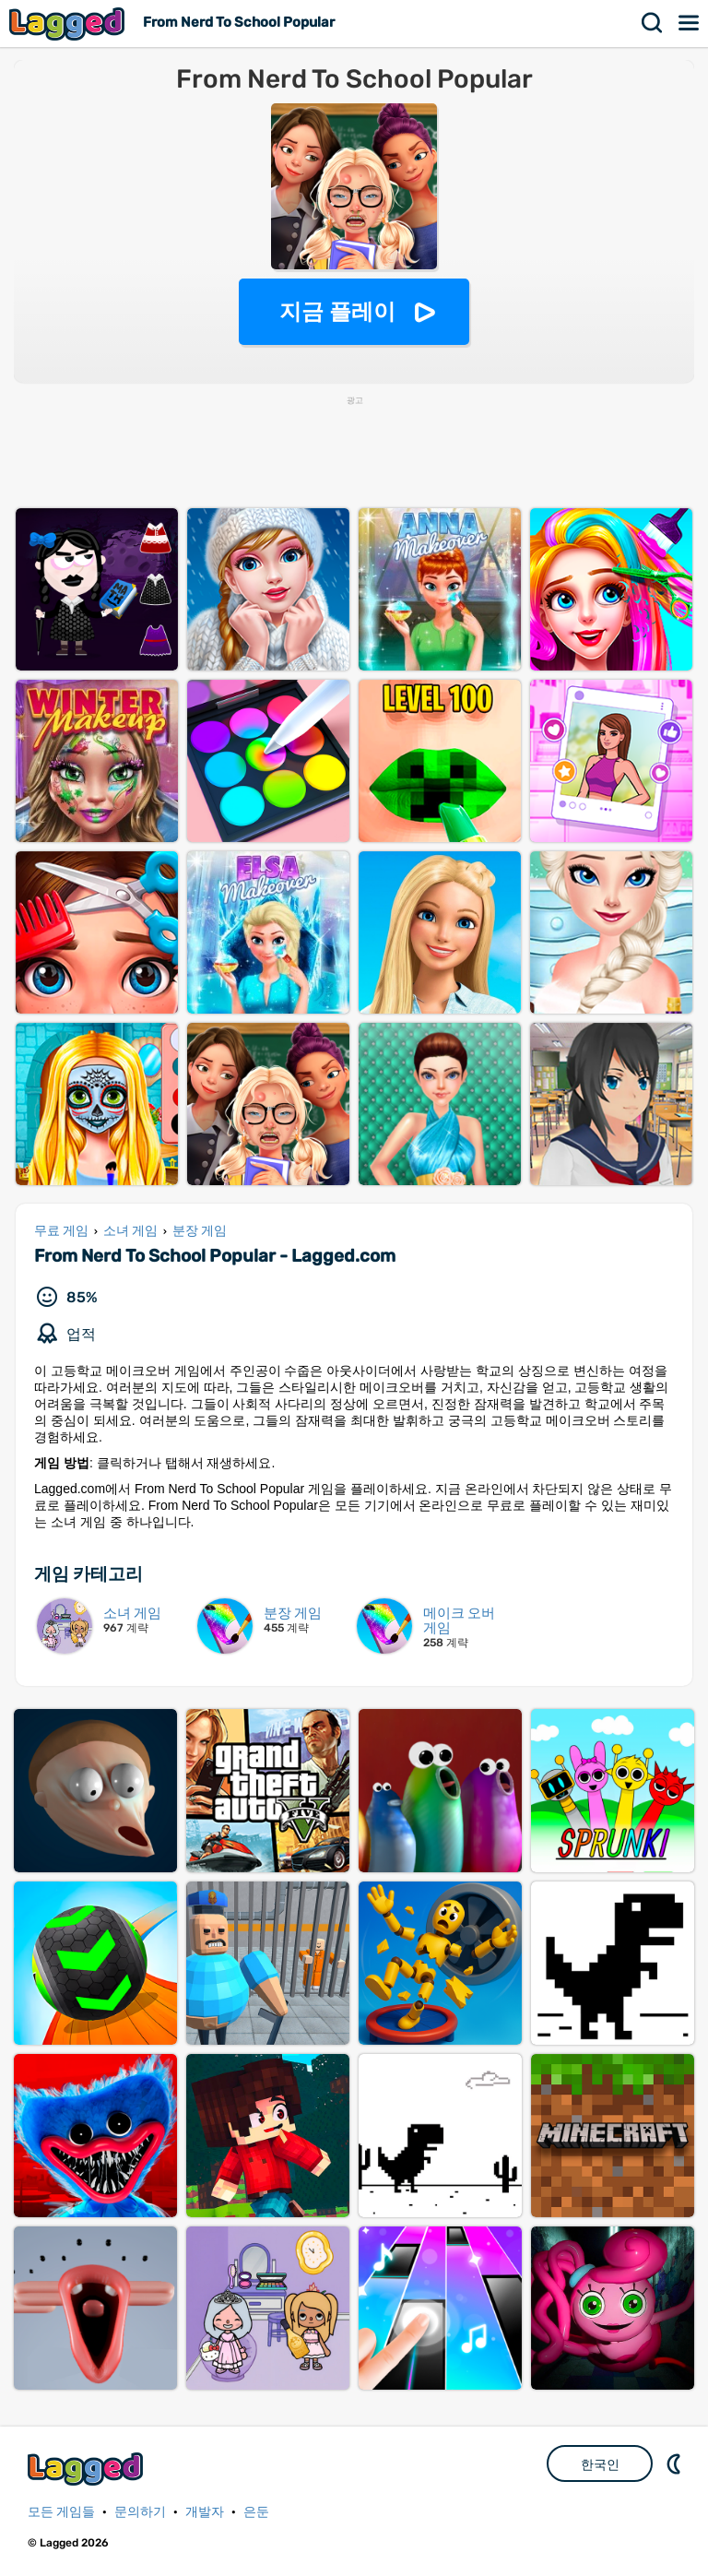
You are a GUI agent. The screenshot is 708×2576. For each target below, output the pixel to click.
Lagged (69, 23)
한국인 (600, 2464)
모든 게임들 (61, 2512)
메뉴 (689, 23)
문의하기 (140, 2512)
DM (675, 2463)
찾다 (652, 23)
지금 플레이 (337, 311)
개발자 (204, 2512)
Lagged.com (88, 2468)
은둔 (256, 2512)
